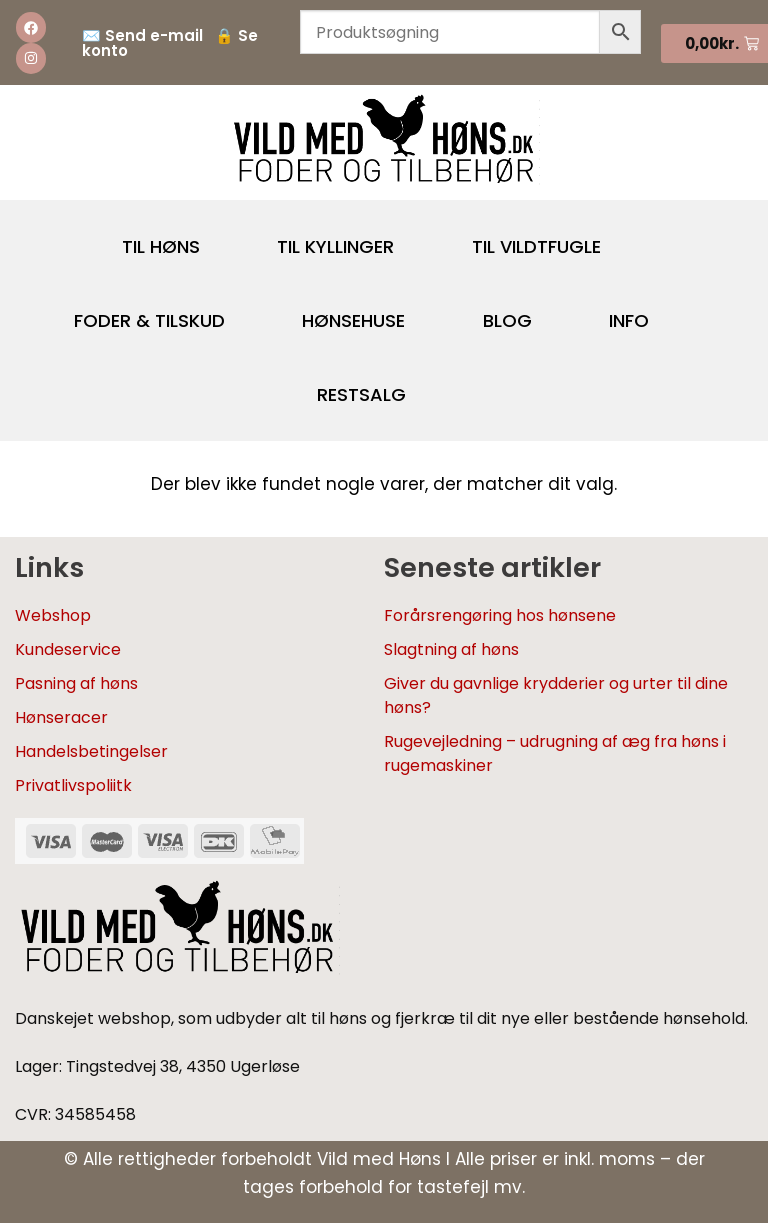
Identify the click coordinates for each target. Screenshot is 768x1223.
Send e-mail (154, 35)
